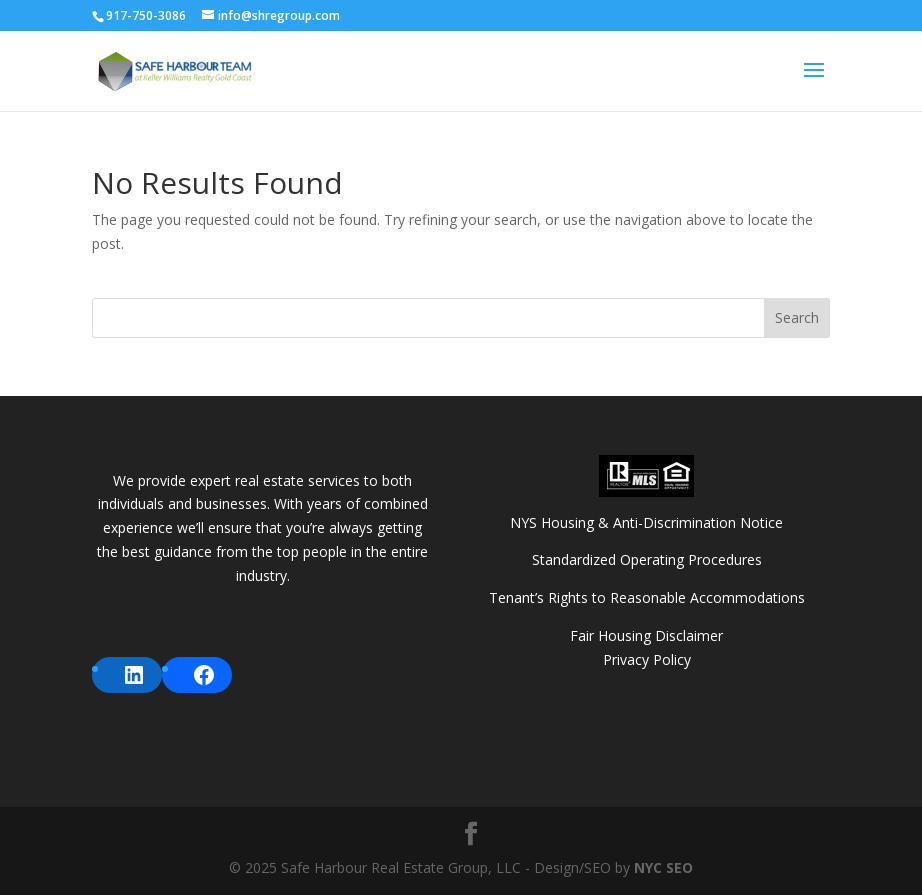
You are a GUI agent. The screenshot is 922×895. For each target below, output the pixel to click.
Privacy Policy (647, 659)
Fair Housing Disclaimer (646, 635)
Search (797, 317)
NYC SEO (663, 867)
